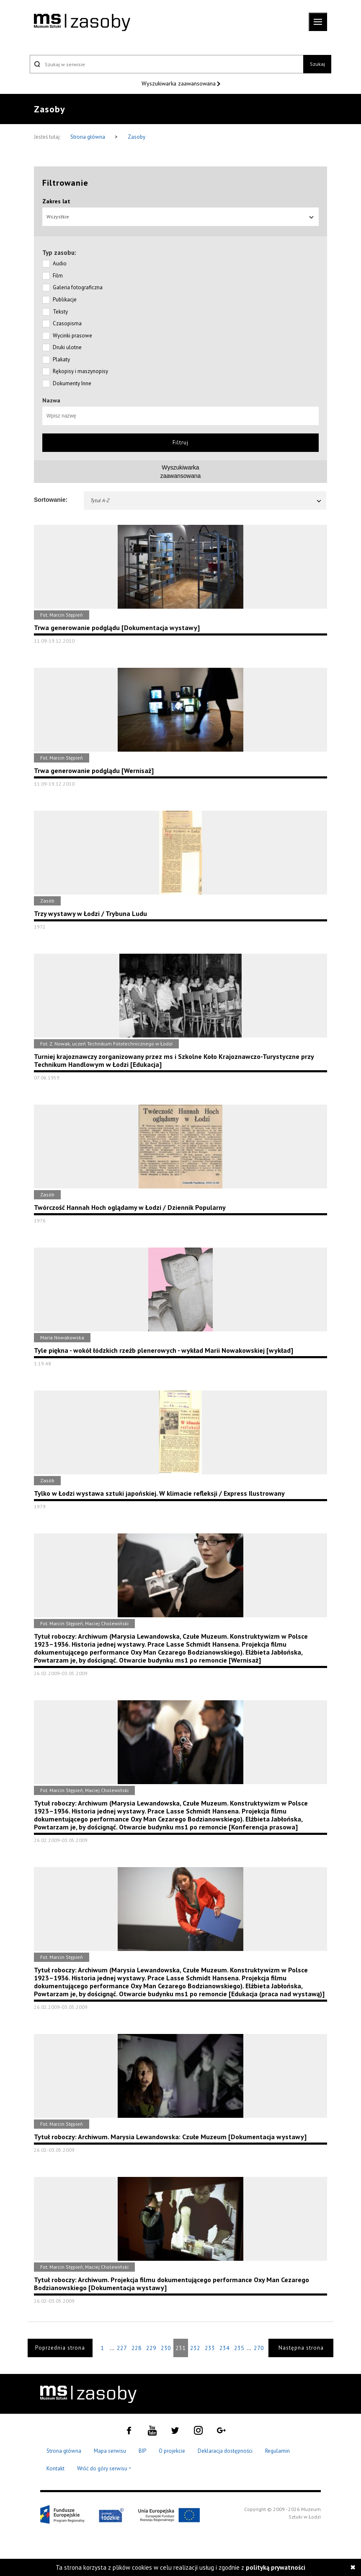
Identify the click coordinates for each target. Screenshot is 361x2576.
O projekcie (172, 2450)
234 (224, 2348)
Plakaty (61, 359)
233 (210, 2348)
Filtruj (180, 442)
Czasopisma (67, 323)
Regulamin (277, 2450)
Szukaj (317, 64)
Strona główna (88, 136)
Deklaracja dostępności (225, 2450)
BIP (142, 2450)
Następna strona (301, 2347)
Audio (60, 263)
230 (166, 2348)
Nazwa (51, 400)
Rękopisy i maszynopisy (80, 371)
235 (239, 2348)
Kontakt (55, 2468)
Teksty (60, 311)
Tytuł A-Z (206, 500)
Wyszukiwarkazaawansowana (180, 471)
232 (195, 2348)
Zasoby (136, 136)
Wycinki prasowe (72, 335)
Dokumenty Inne (72, 383)
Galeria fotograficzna (78, 287)
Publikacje (65, 299)
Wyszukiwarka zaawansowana (179, 83)
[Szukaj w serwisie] (166, 64)
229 (151, 2348)
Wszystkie (180, 216)
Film (58, 275)
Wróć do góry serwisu (104, 2469)
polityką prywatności (275, 2567)
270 (259, 2348)
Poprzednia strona (60, 2347)
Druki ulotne (67, 347)
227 (122, 2348)
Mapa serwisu (110, 2450)
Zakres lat (56, 201)
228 (137, 2348)
